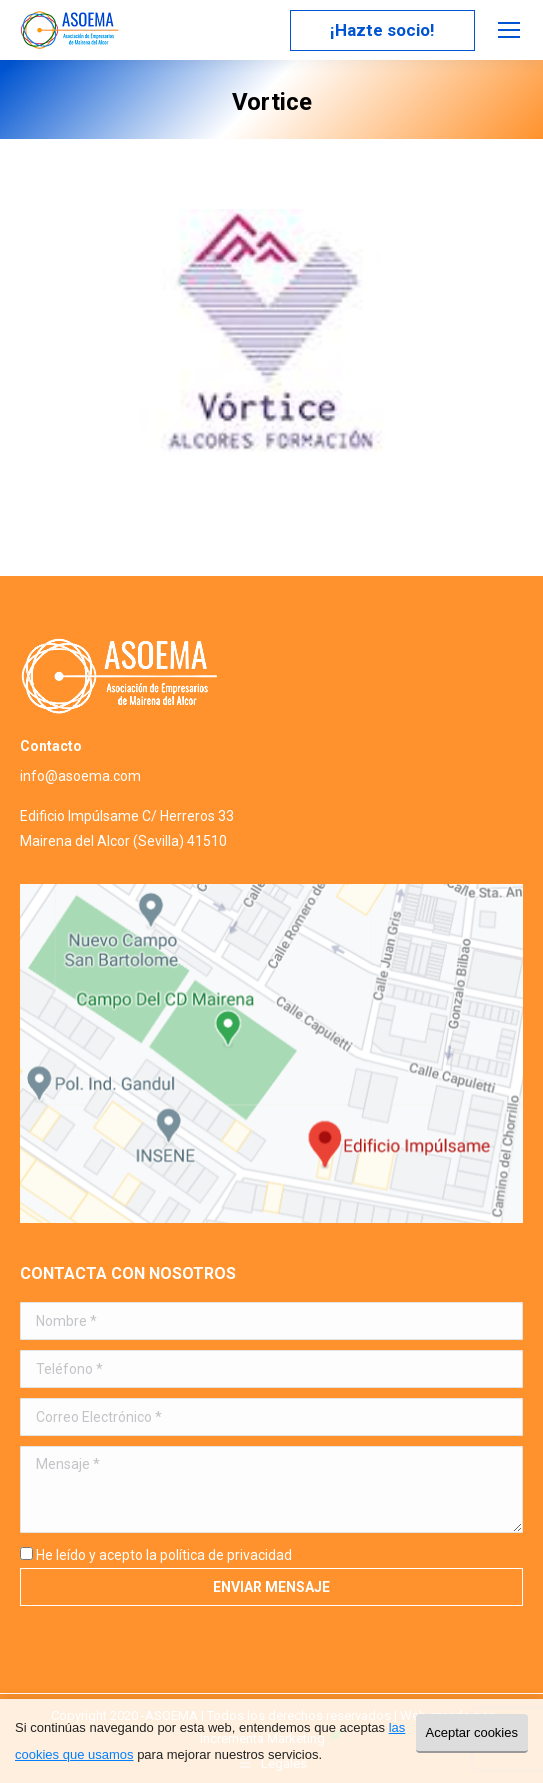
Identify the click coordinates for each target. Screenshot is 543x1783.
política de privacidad (226, 1555)
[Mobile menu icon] (509, 30)
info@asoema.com (80, 776)
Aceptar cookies (472, 1732)
